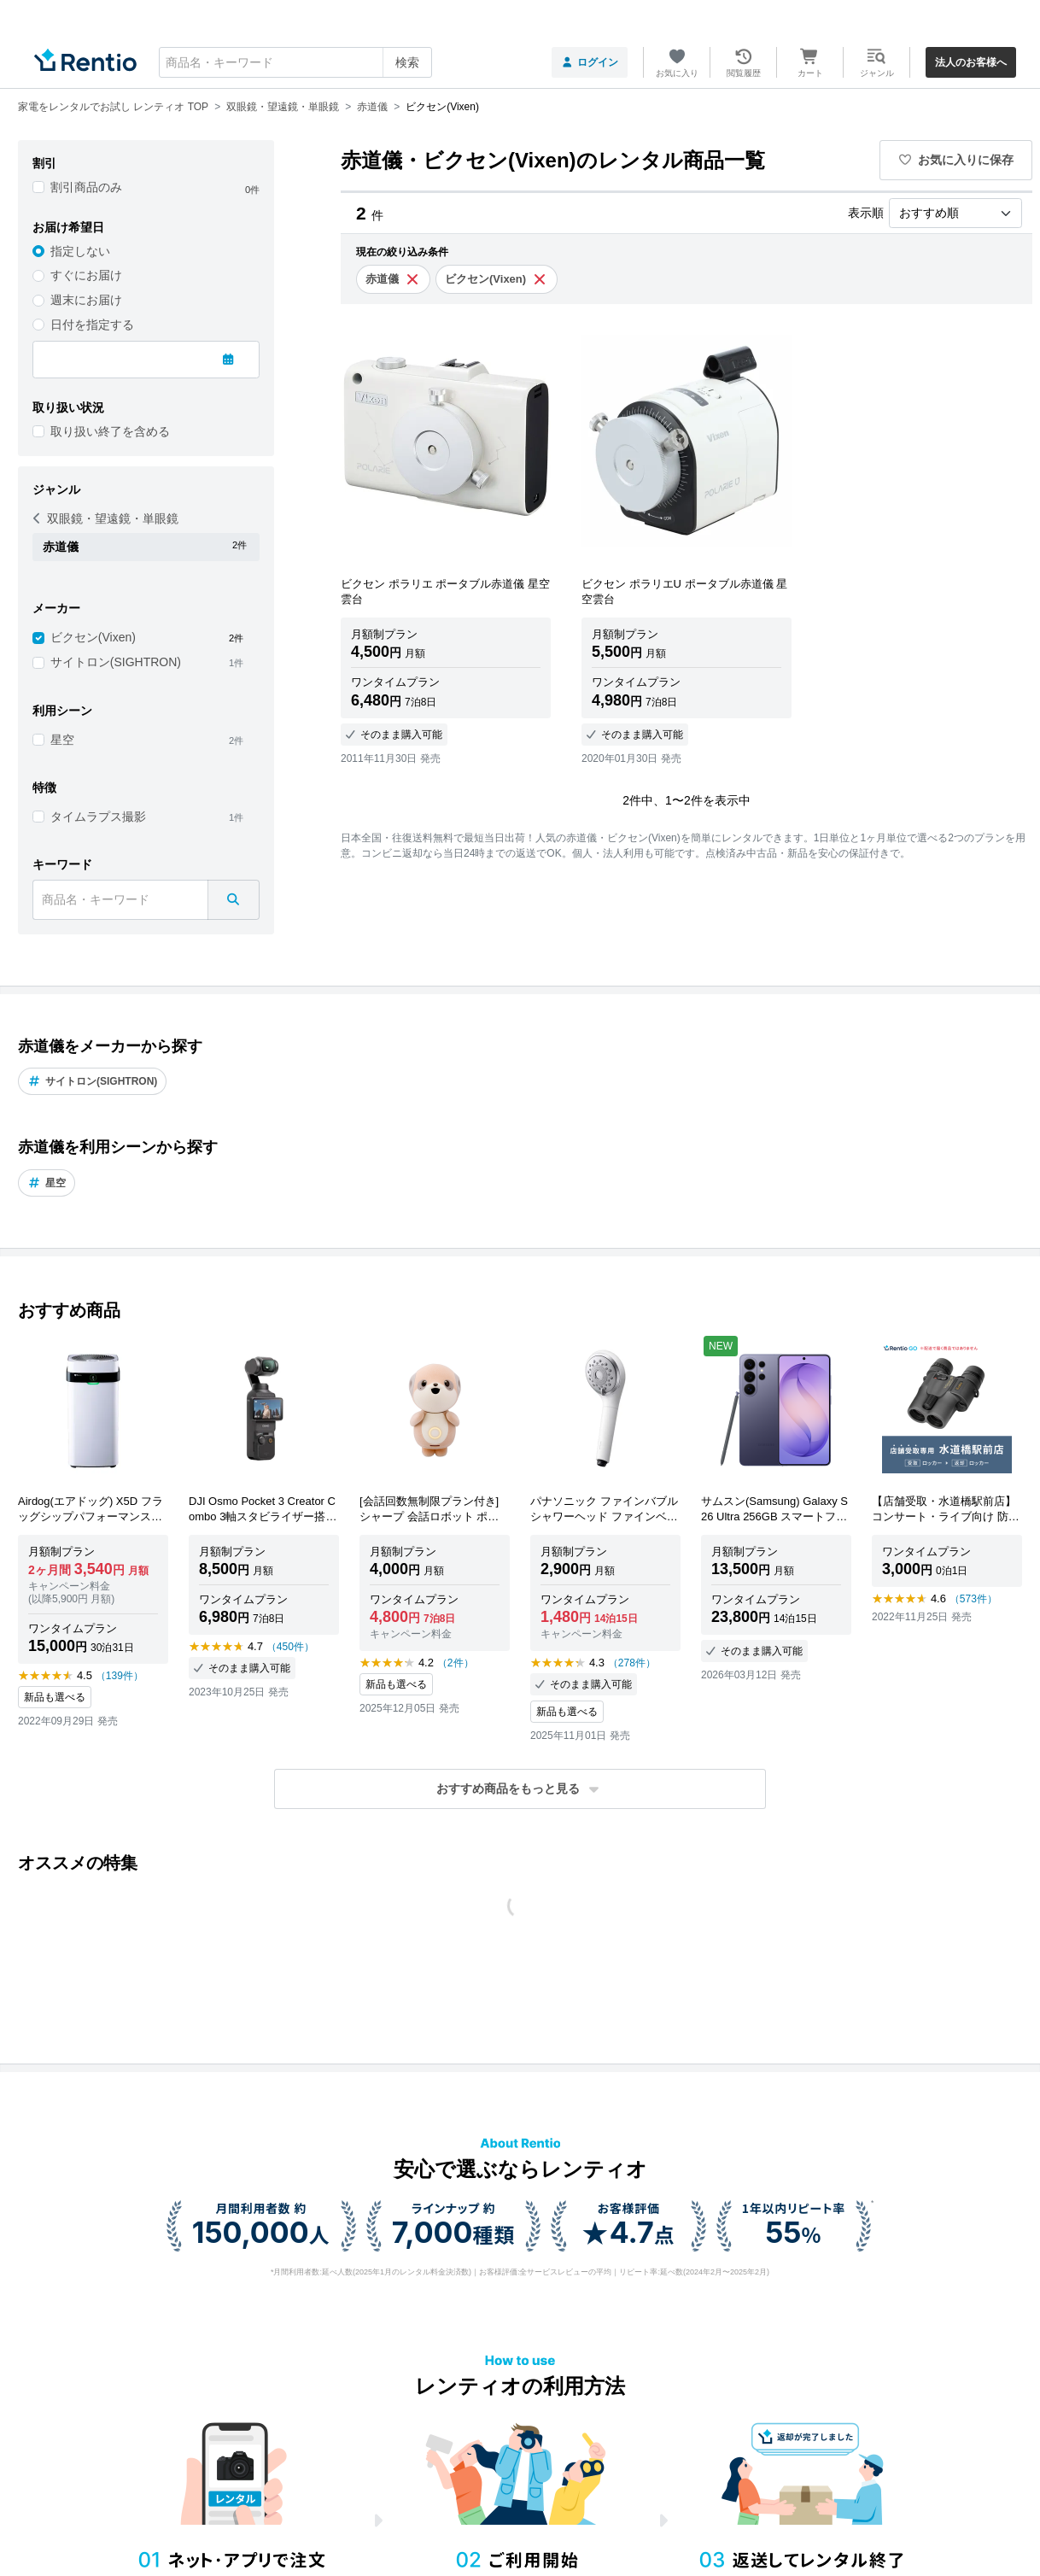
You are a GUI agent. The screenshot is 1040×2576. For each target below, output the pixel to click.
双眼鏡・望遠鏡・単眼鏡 (105, 518)
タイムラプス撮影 (98, 816)
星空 (62, 739)
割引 (44, 163)
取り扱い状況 (68, 407)
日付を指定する (92, 324)
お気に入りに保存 (956, 160)
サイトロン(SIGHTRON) (115, 662)
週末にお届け (86, 300)
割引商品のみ (86, 187)
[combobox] (295, 62)
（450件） (290, 1647)
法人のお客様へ (971, 62)
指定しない (80, 251)
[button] (520, 1789)
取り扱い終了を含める (110, 431)
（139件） (119, 1676)
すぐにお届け (86, 275)
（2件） (455, 1663)
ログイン (589, 62)
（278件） (632, 1663)
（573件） (973, 1599)
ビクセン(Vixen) (93, 637)
